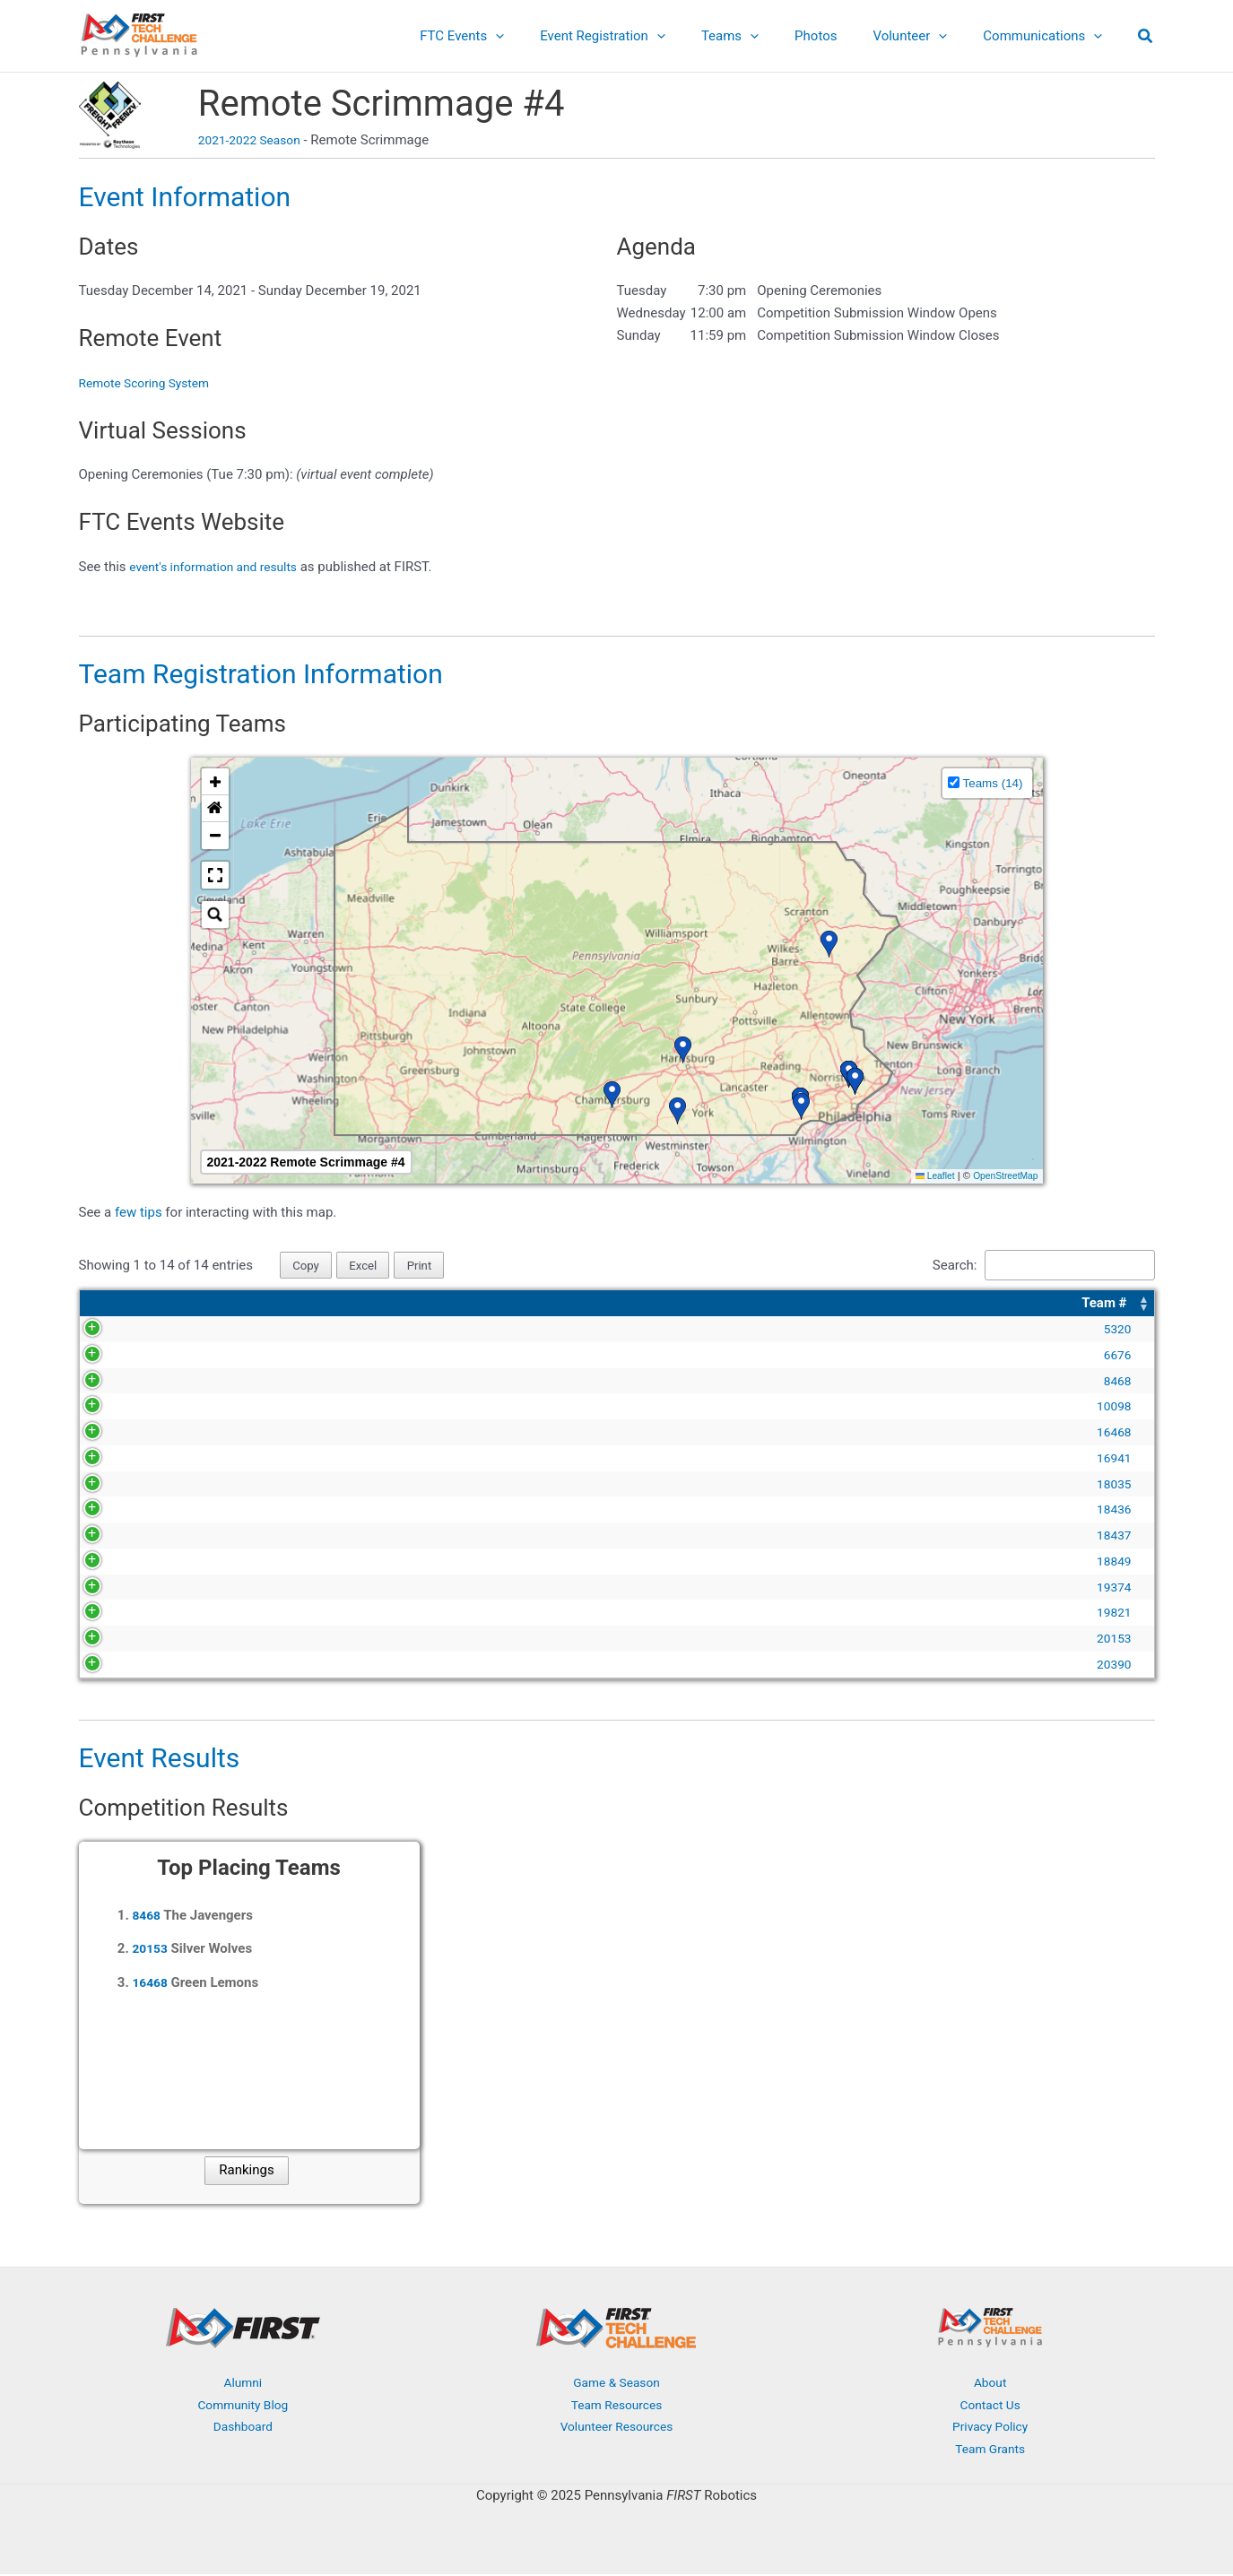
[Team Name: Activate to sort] (337, 1305)
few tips (140, 1212)
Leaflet (926, 1175)
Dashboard (243, 2429)
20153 (114, 1640)
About (990, 2384)
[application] (544, 35)
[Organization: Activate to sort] (724, 1305)
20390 (114, 1666)
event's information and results (221, 567)
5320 (117, 1331)
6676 (117, 1357)
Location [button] (958, 1305)
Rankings (246, 2172)
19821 (114, 1614)
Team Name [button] (195, 1305)
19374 (114, 1589)
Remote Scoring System (150, 383)
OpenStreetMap (1002, 1175)
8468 (117, 1383)
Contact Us (990, 2406)
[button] (1146, 38)
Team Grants (990, 2450)
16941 (114, 1460)
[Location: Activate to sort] (1040, 1305)
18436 (114, 1511)
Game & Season (616, 2384)
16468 (114, 1434)
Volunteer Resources (617, 2429)
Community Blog (243, 2406)
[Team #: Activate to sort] (117, 1305)
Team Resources (616, 2406)
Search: (936, 1266)
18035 (114, 1486)
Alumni (242, 2384)
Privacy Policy (990, 2429)
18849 (114, 1563)
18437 (114, 1537)
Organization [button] (561, 1305)
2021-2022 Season (254, 140)
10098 (114, 1408)
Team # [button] (105, 1305)
